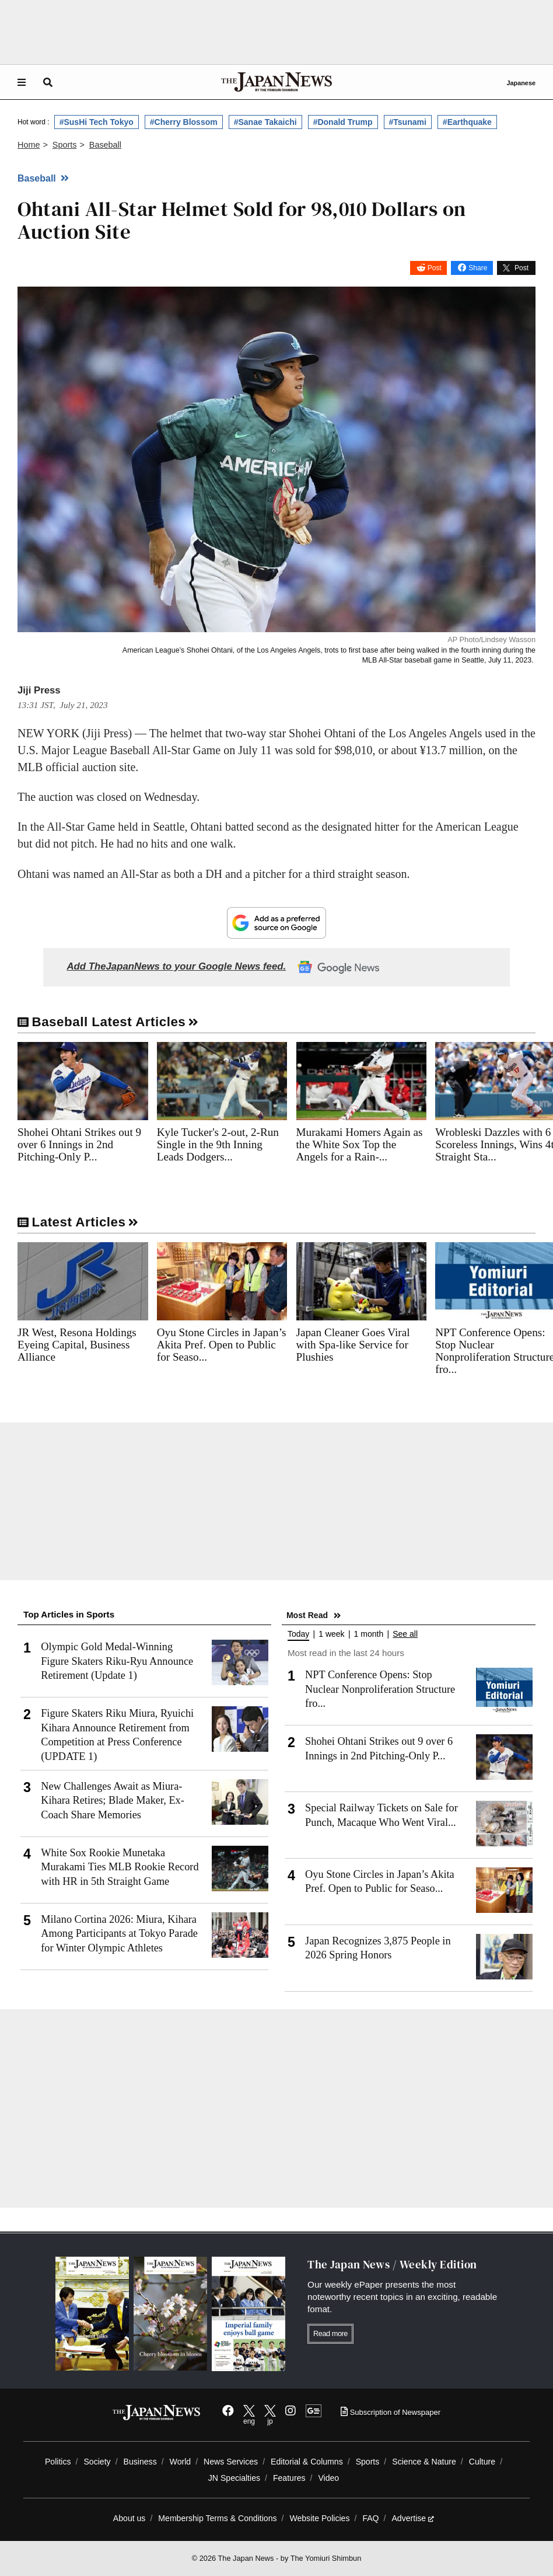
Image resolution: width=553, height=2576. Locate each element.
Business (140, 2461)
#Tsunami (407, 122)
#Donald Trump (343, 122)
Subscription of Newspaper (390, 2412)
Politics (58, 2461)
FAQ (370, 2518)
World (180, 2461)
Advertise (412, 2518)
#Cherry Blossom (184, 122)
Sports (368, 2461)
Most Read (307, 1615)
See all (405, 1634)
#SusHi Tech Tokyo (97, 122)
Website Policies (319, 2518)
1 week (331, 1634)
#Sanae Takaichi (265, 122)
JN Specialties (234, 2478)
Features (289, 2478)
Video (328, 2478)
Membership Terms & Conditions (217, 2518)
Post (435, 268)
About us (129, 2518)
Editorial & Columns (307, 2461)
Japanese (521, 82)
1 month (369, 1634)
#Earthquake (467, 122)
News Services (231, 2461)
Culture (482, 2461)
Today (298, 1634)
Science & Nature (424, 2461)
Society (96, 2461)
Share (477, 268)
